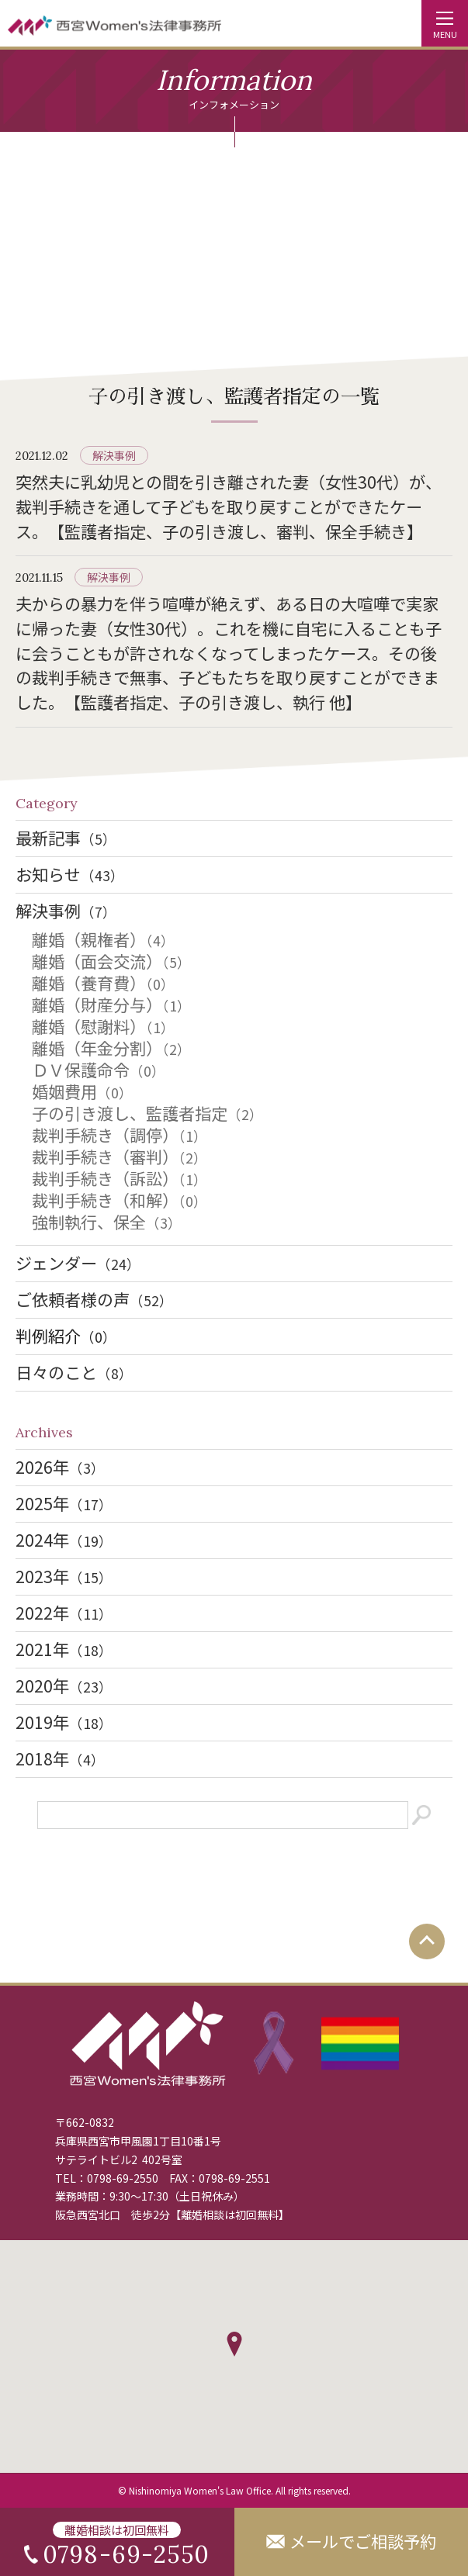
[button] (234, 2344)
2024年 (64, 1539)
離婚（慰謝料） (103, 1026)
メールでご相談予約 (362, 2541)
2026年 (60, 1466)
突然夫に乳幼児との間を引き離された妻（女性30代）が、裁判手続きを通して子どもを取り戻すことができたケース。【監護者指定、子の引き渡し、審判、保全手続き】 (229, 506)
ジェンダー (78, 1262)
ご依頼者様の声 (94, 1299)
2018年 (60, 1758)
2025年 (64, 1503)
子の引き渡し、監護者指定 (147, 1113)
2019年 (64, 1722)
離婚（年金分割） (111, 1048)
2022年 (64, 1612)
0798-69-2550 (122, 2178)
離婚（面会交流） (111, 961)
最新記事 (66, 837)
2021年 (64, 1649)
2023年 (64, 1576)
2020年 (64, 1685)
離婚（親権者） (103, 939)
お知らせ (70, 874)
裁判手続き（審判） (119, 1156)
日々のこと (74, 1372)
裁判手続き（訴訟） (119, 1178)
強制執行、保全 (107, 1221)
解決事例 (114, 455)
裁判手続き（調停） (119, 1134)
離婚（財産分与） (111, 1004)
